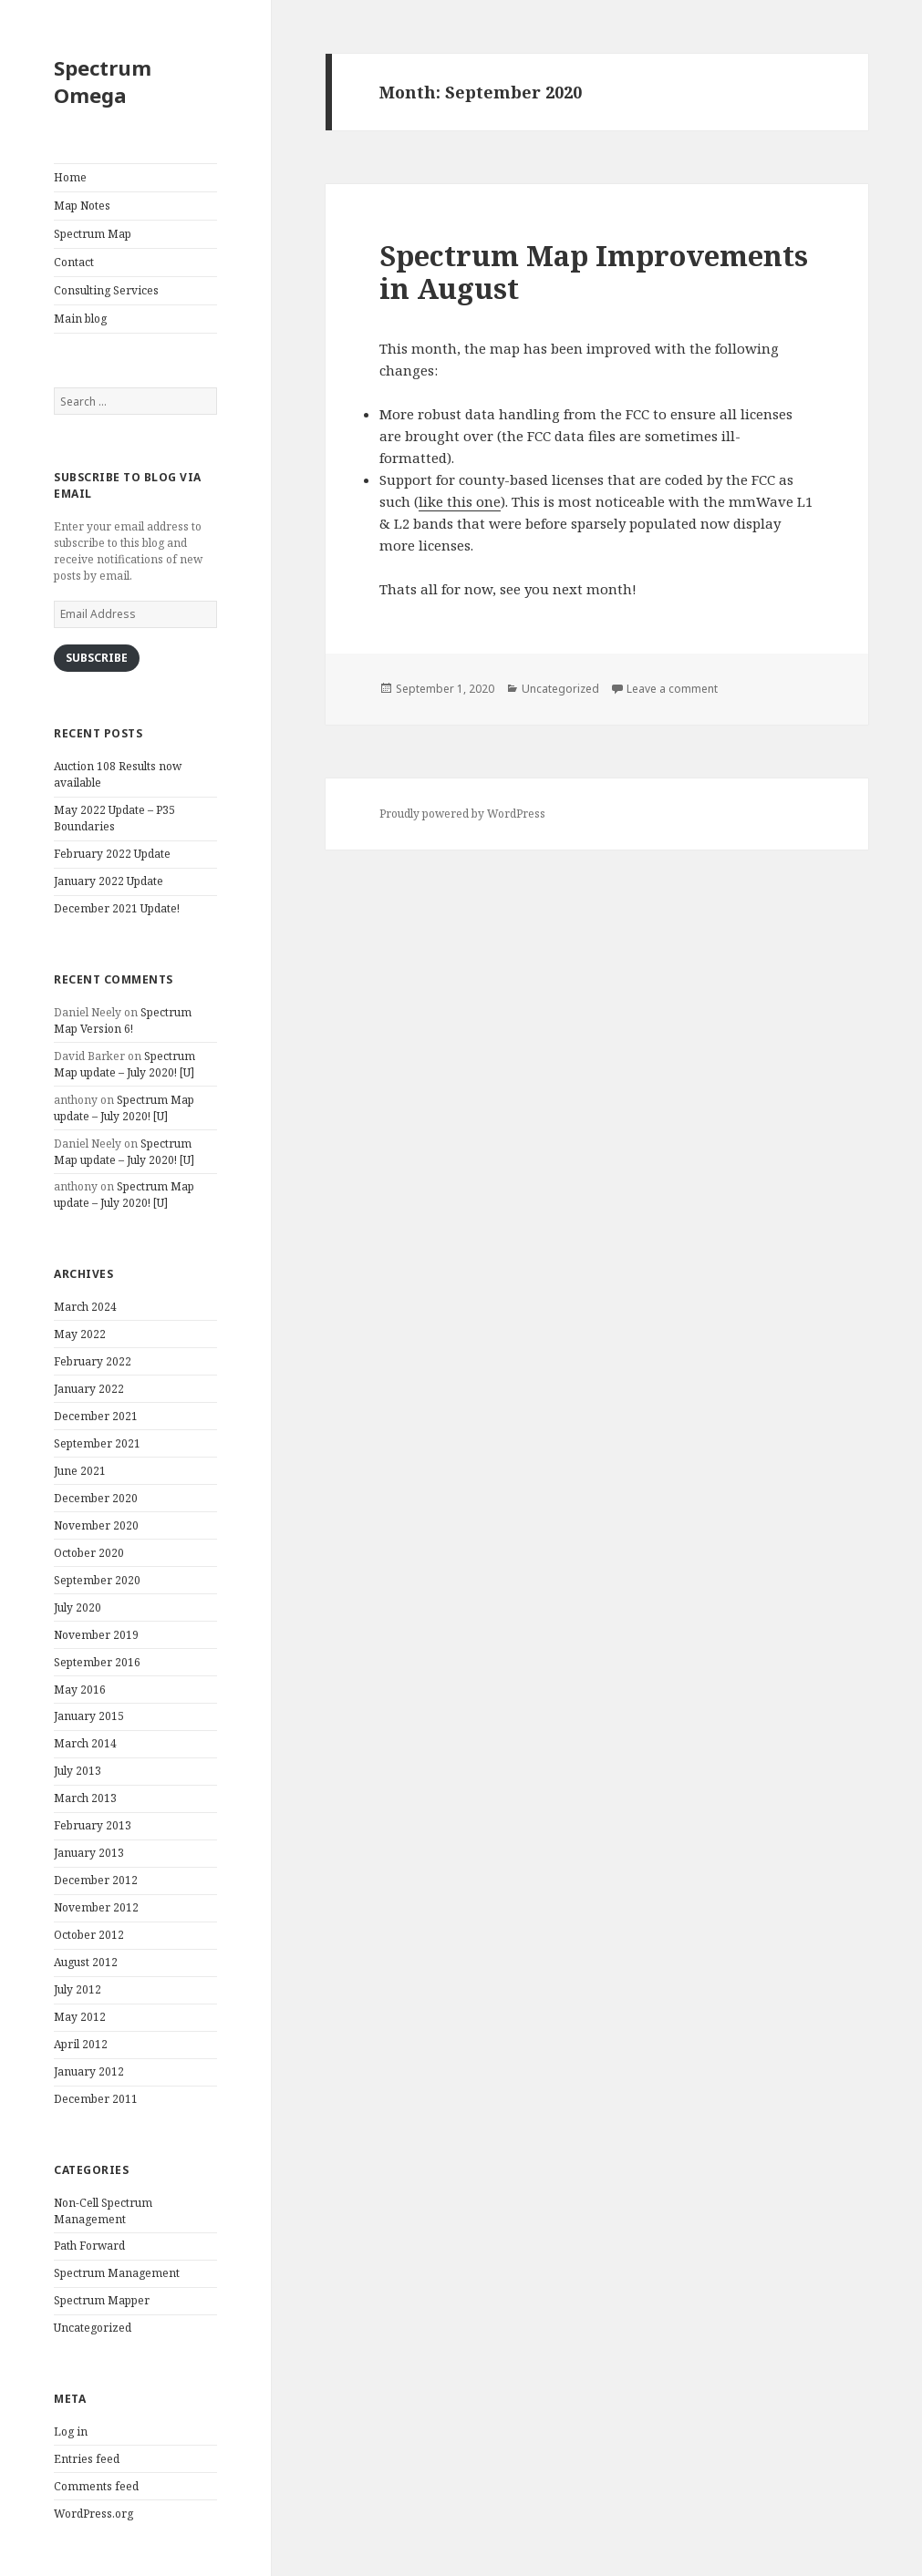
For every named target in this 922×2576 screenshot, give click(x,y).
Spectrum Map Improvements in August (593, 271)
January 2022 (89, 1388)
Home (70, 177)
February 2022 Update (112, 853)
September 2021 (97, 1443)
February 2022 (92, 1361)
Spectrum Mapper (102, 2300)
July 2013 (77, 1770)
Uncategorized (92, 2327)
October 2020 (89, 1553)
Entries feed (86, 2459)
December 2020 (96, 1498)
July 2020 (77, 1607)
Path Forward (89, 2245)
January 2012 (89, 2071)
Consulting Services (106, 290)
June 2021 (80, 1471)
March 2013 (85, 1798)
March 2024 (85, 1306)
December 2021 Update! (117, 908)
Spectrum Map (92, 234)
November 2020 (96, 1525)
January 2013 (89, 1852)
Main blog (80, 318)
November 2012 (96, 1907)
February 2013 (92, 1825)
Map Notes (82, 205)
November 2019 (96, 1635)
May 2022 (80, 1334)
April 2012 (81, 2044)
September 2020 (97, 1580)
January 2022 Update (108, 881)
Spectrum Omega (102, 81)
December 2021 (96, 1416)
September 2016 (97, 1662)
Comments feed (96, 2486)
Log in (71, 2431)
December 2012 (96, 1880)
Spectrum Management (117, 2273)
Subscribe (97, 657)
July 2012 (77, 1989)
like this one (460, 501)
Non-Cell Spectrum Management (103, 2211)
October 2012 (89, 1934)
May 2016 (80, 1689)
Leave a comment (672, 688)
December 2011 (96, 2099)
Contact (74, 262)
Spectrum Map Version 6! (123, 1020)
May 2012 (80, 2017)
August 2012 (86, 1962)
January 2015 (89, 1716)
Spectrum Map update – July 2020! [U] (124, 1064)
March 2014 (85, 1743)
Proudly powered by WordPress (462, 813)
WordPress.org (93, 2513)
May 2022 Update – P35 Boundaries (114, 818)
